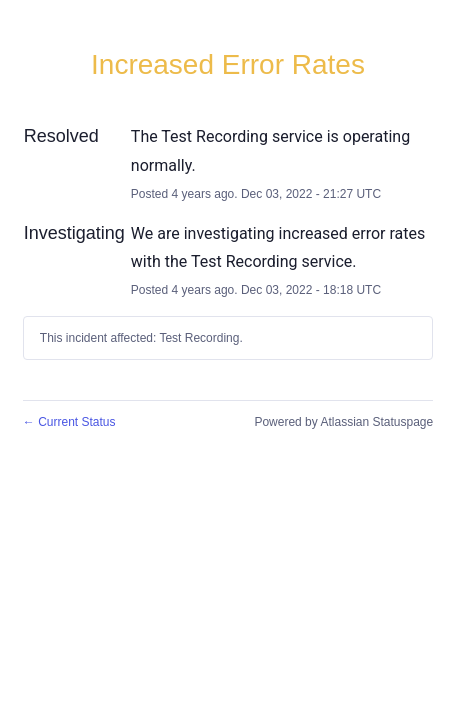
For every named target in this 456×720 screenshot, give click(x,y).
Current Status (69, 422)
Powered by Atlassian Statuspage (343, 422)
